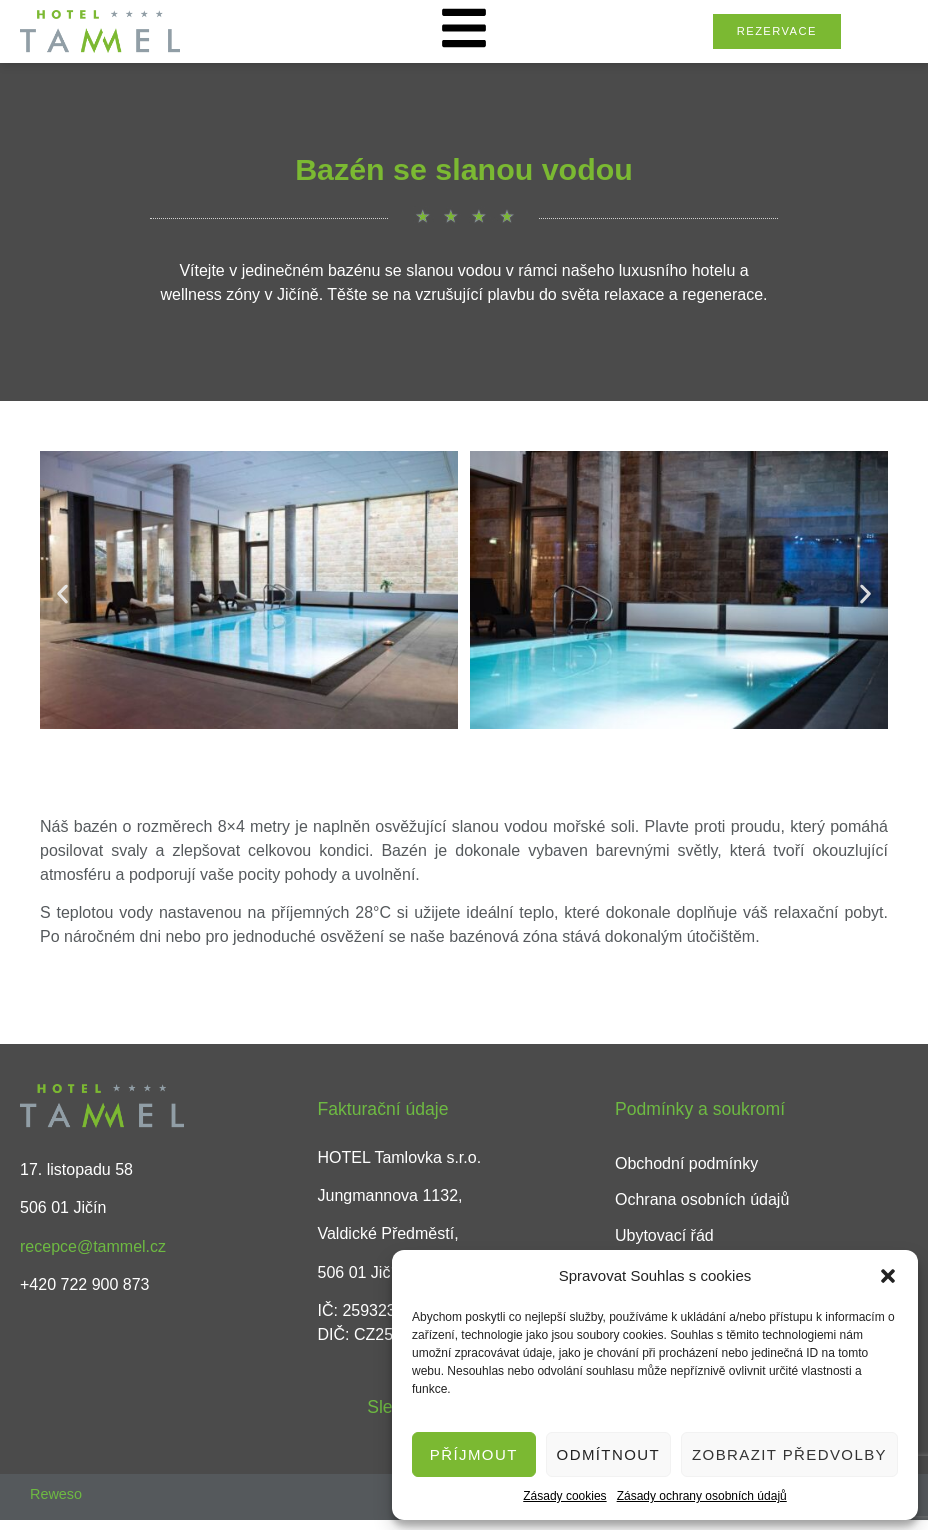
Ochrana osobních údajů (702, 1199)
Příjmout (474, 1454)
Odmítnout (608, 1454)
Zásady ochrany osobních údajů (702, 1496)
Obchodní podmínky (686, 1163)
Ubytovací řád (664, 1235)
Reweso (56, 1494)
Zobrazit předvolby (789, 1454)
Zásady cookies (564, 1496)
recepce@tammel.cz (93, 1246)
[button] (888, 1276)
